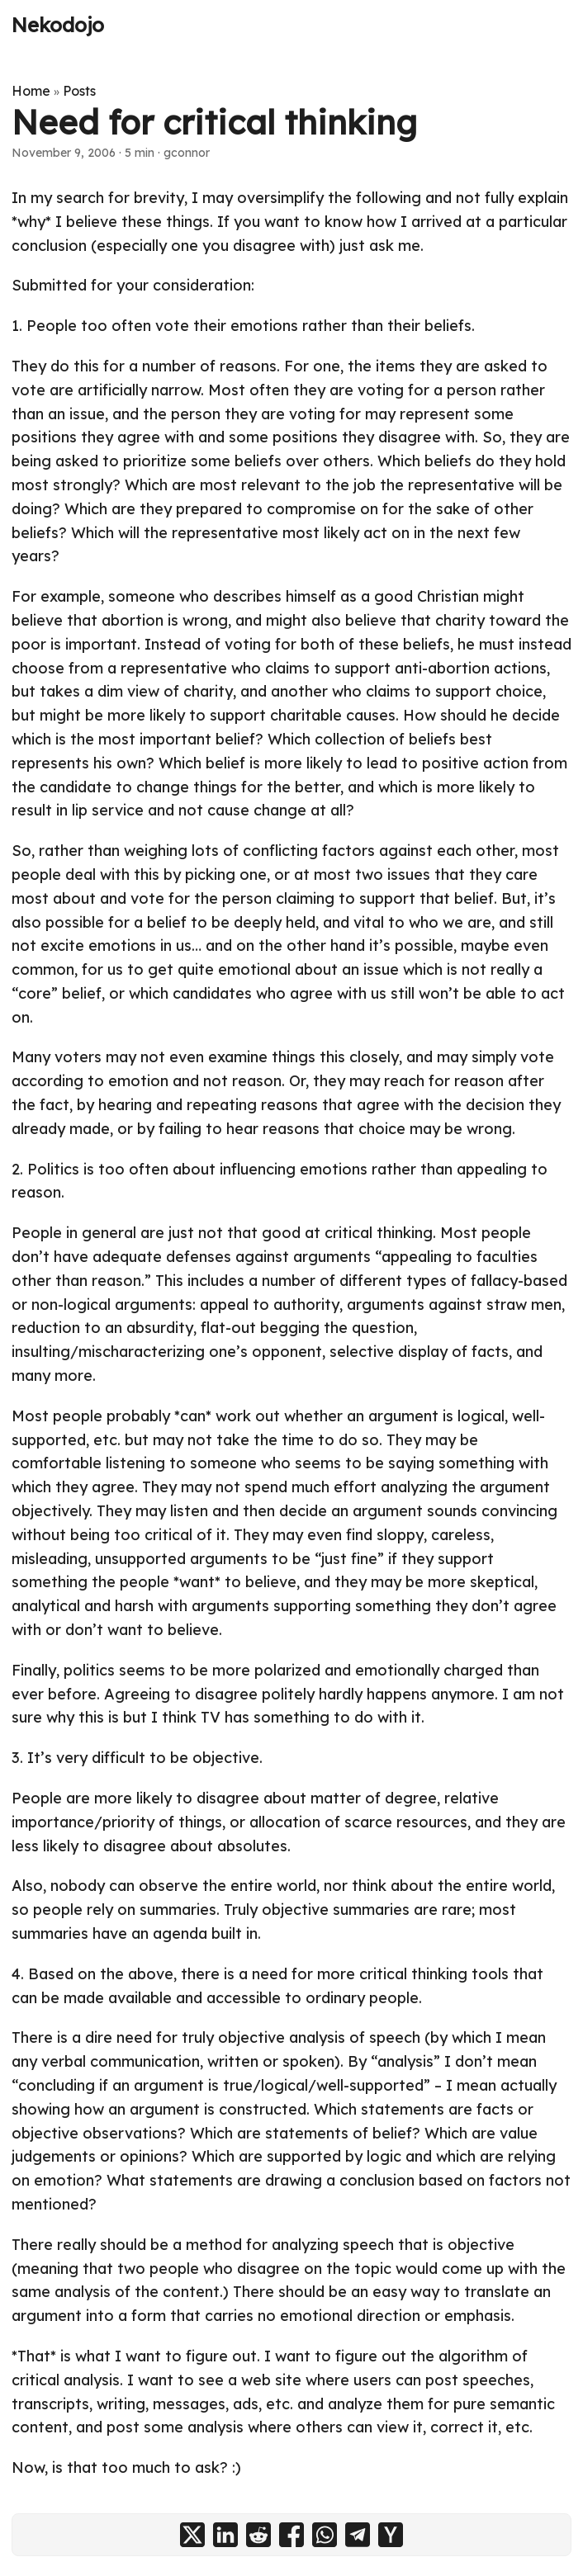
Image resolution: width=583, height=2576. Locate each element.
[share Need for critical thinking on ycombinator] (390, 2534)
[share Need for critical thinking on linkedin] (225, 2534)
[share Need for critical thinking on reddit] (258, 2534)
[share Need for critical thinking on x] (192, 2534)
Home (31, 91)
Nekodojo (58, 24)
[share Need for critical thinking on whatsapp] (324, 2534)
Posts (79, 91)
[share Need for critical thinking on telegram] (357, 2534)
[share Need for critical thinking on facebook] (291, 2534)
